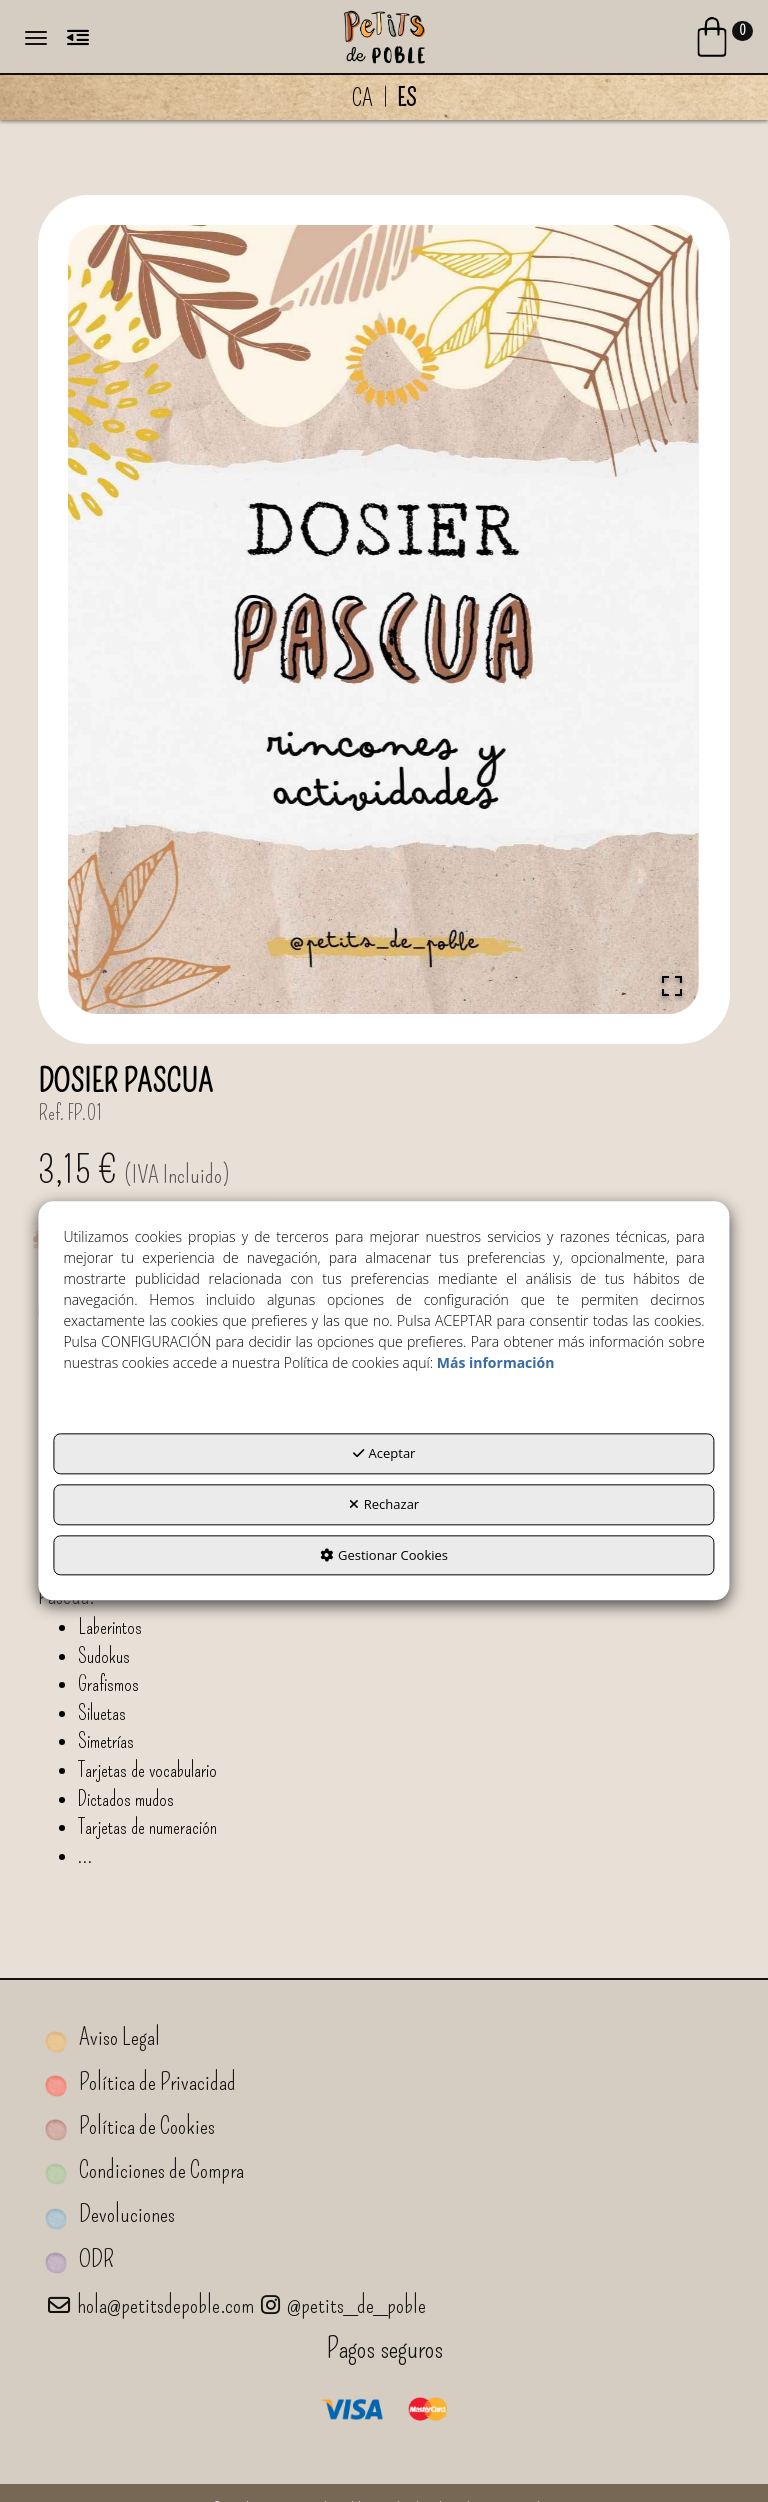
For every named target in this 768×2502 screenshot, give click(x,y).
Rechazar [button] (384, 1504)
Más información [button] (496, 1363)
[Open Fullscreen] (672, 986)
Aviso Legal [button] (102, 2037)
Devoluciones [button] (110, 2214)
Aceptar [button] (384, 1454)
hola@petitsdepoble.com (151, 2305)
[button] (383, 35)
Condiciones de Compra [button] (144, 2170)
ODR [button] (79, 2259)
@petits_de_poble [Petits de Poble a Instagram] (343, 2305)
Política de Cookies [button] (130, 2126)
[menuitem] (384, 98)
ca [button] (362, 98)
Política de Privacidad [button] (140, 2082)
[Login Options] (722, 41)
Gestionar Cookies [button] (384, 1555)
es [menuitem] (406, 98)
